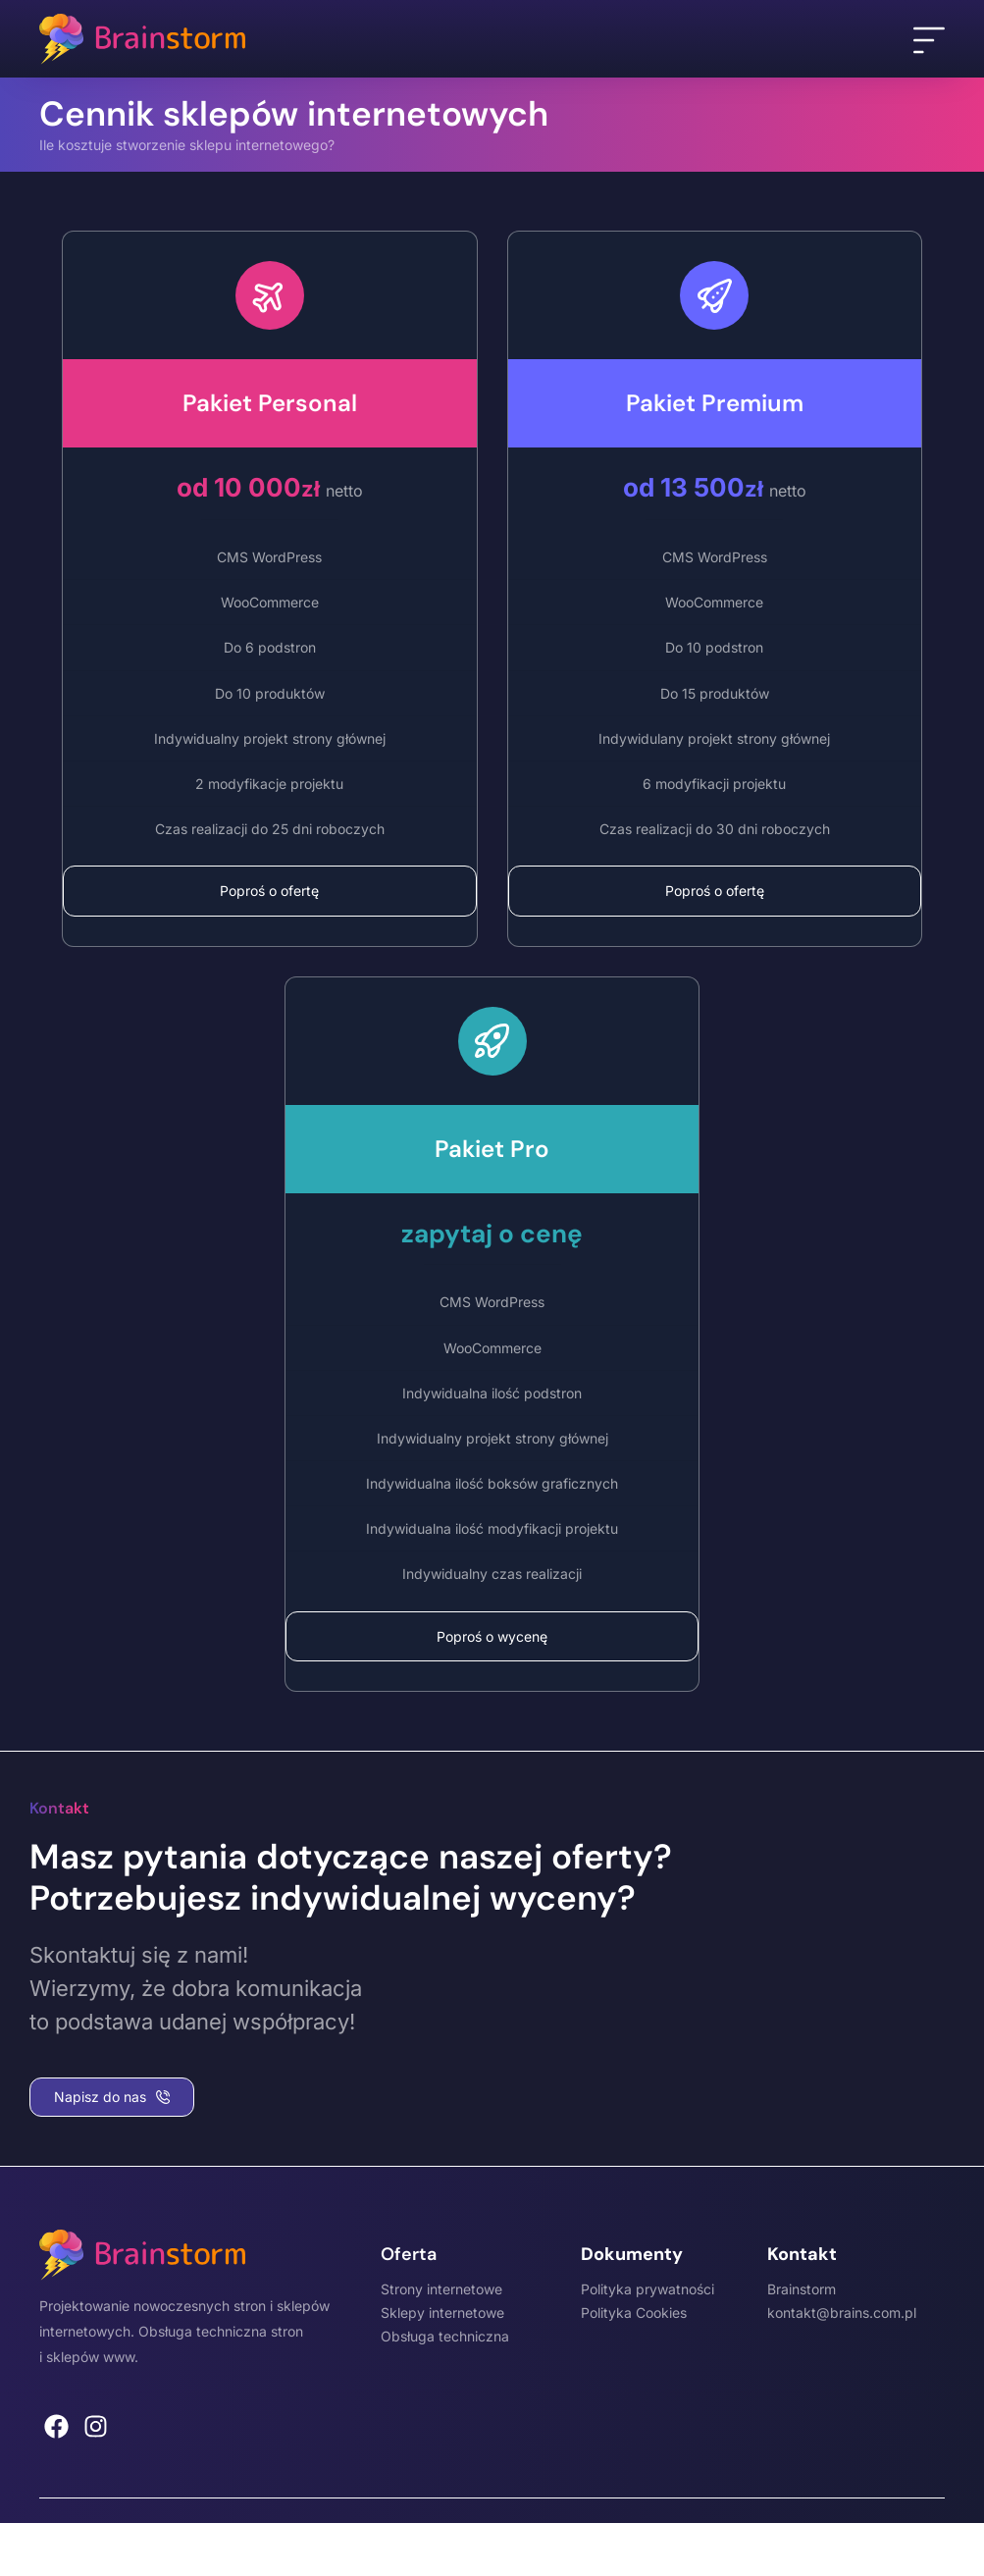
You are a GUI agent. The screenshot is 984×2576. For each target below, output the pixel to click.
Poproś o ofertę (269, 890)
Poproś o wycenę (492, 1636)
